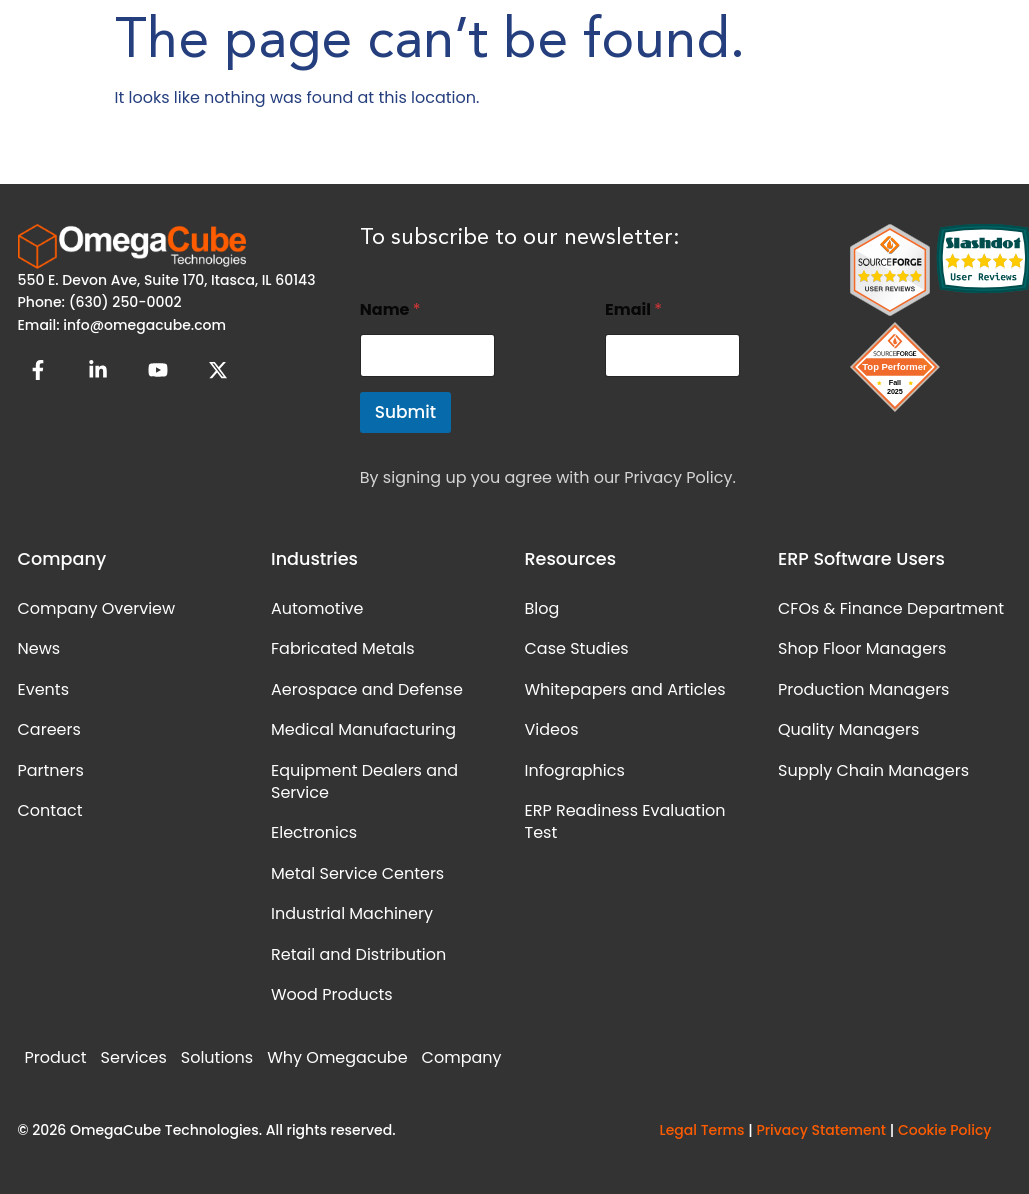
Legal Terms (701, 1130)
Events (44, 689)
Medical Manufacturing (363, 729)
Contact (50, 810)
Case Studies (577, 648)
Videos (552, 729)
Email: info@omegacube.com (122, 325)
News (39, 648)
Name (390, 309)
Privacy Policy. (679, 477)
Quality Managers (848, 729)
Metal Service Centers (357, 873)
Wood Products (332, 994)
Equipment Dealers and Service (364, 781)
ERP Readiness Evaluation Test (625, 821)
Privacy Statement (821, 1130)
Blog (542, 608)
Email (633, 309)
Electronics (314, 832)
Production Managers (863, 689)
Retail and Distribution (358, 954)
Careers (49, 729)
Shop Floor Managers (862, 648)
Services (134, 1057)
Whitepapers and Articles (625, 689)
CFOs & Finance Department (891, 608)
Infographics (575, 770)
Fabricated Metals (343, 648)
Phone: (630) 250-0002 (100, 302)
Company (462, 1057)
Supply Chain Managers (873, 770)
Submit (405, 412)
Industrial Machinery (352, 913)
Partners (51, 770)
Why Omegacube (337, 1057)
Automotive (317, 608)
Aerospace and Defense (367, 689)
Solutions (217, 1057)
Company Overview (97, 608)
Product (56, 1057)
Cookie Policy (945, 1130)
